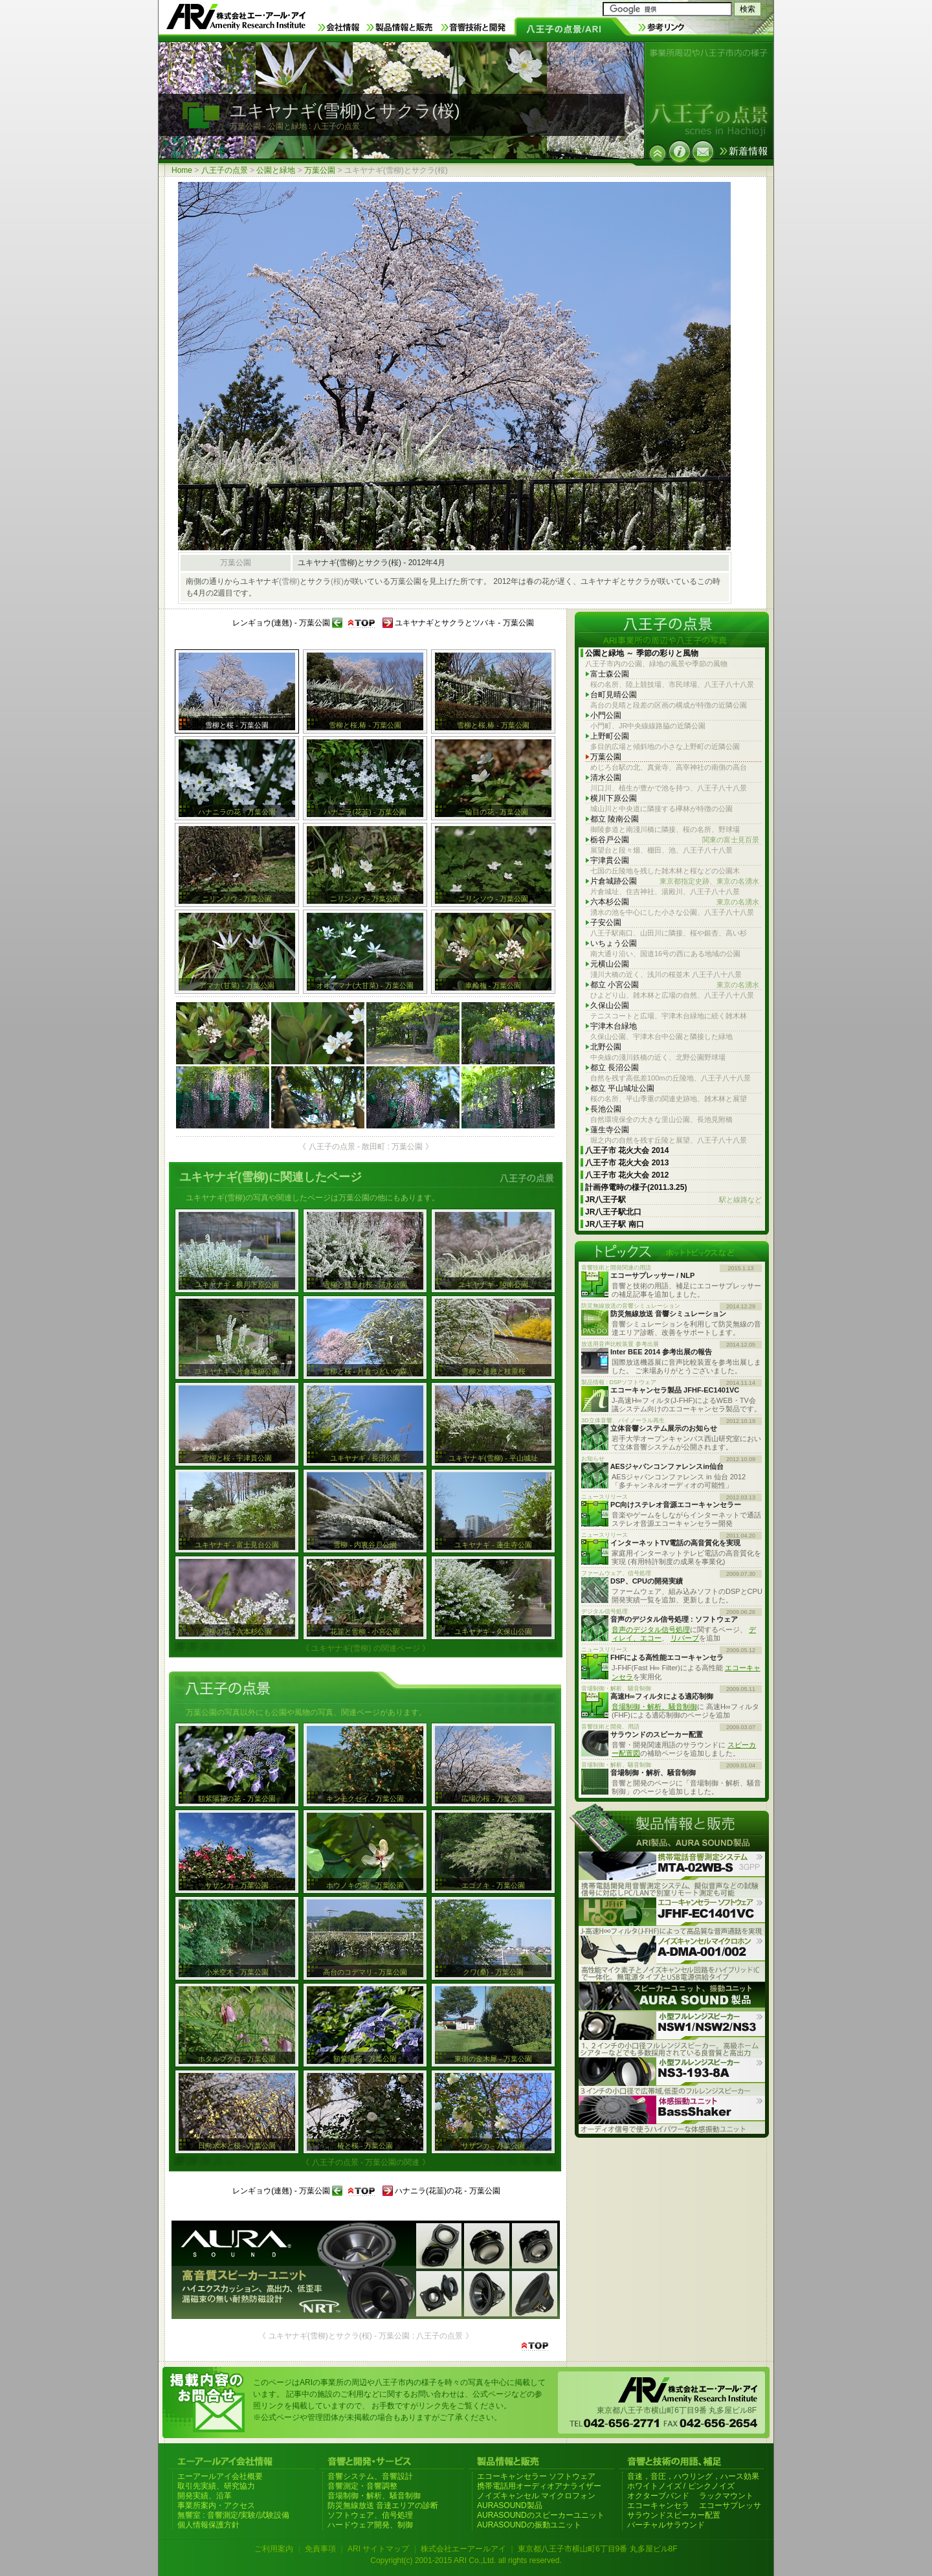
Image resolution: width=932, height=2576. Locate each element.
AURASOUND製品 (509, 2505)
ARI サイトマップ (378, 2548)
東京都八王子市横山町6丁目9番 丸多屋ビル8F (598, 2548)
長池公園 (605, 1109)
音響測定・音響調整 (362, 2486)
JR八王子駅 (673, 1200)
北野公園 (605, 1046)
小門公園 (605, 715)
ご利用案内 (273, 2548)
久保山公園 (609, 1005)
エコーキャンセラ (658, 2505)
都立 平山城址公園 (622, 1088)
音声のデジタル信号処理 (651, 1629)
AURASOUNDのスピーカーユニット (541, 2515)
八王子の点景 (224, 170)
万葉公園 (319, 170)
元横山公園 (609, 964)
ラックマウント (726, 2495)
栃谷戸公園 (674, 840)
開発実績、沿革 (204, 2495)
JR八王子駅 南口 (614, 1224)
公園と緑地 (275, 170)
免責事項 (320, 2548)
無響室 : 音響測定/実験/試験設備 (233, 2515)
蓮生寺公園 (609, 1129)
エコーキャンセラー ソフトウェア (536, 2476)
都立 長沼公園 (614, 1067)
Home (182, 170)
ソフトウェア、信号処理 (370, 2515)
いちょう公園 (613, 943)
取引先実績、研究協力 (216, 2486)
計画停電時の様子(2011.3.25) (636, 1187)
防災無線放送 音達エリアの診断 (382, 2505)
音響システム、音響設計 (370, 2476)
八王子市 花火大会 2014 (627, 1150)
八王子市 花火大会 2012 (627, 1175)
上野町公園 (609, 736)
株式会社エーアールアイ (463, 2548)
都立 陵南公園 (614, 818)
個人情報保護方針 (208, 2524)
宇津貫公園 (609, 860)
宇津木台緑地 (613, 1026)
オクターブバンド (658, 2495)
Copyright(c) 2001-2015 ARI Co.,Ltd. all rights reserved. (465, 2560)
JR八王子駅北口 (613, 1211)
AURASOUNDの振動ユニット (529, 2524)
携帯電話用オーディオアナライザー (539, 2486)
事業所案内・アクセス (216, 2505)
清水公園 (605, 777)
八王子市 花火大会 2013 (627, 1162)
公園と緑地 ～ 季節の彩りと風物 (641, 653)
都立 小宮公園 (674, 985)
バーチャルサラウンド (666, 2524)
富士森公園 (609, 673)
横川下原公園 (613, 798)
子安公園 (605, 922)
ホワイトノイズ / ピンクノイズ (681, 2486)
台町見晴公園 (613, 694)
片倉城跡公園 (674, 881)
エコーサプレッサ (730, 2505)
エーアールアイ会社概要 (220, 2476)
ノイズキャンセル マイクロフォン (536, 2495)
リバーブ (685, 1638)
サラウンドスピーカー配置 (673, 2515)
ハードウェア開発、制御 (370, 2524)
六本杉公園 (674, 902)
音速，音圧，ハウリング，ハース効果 (693, 2476)
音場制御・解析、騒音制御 (654, 1706)
